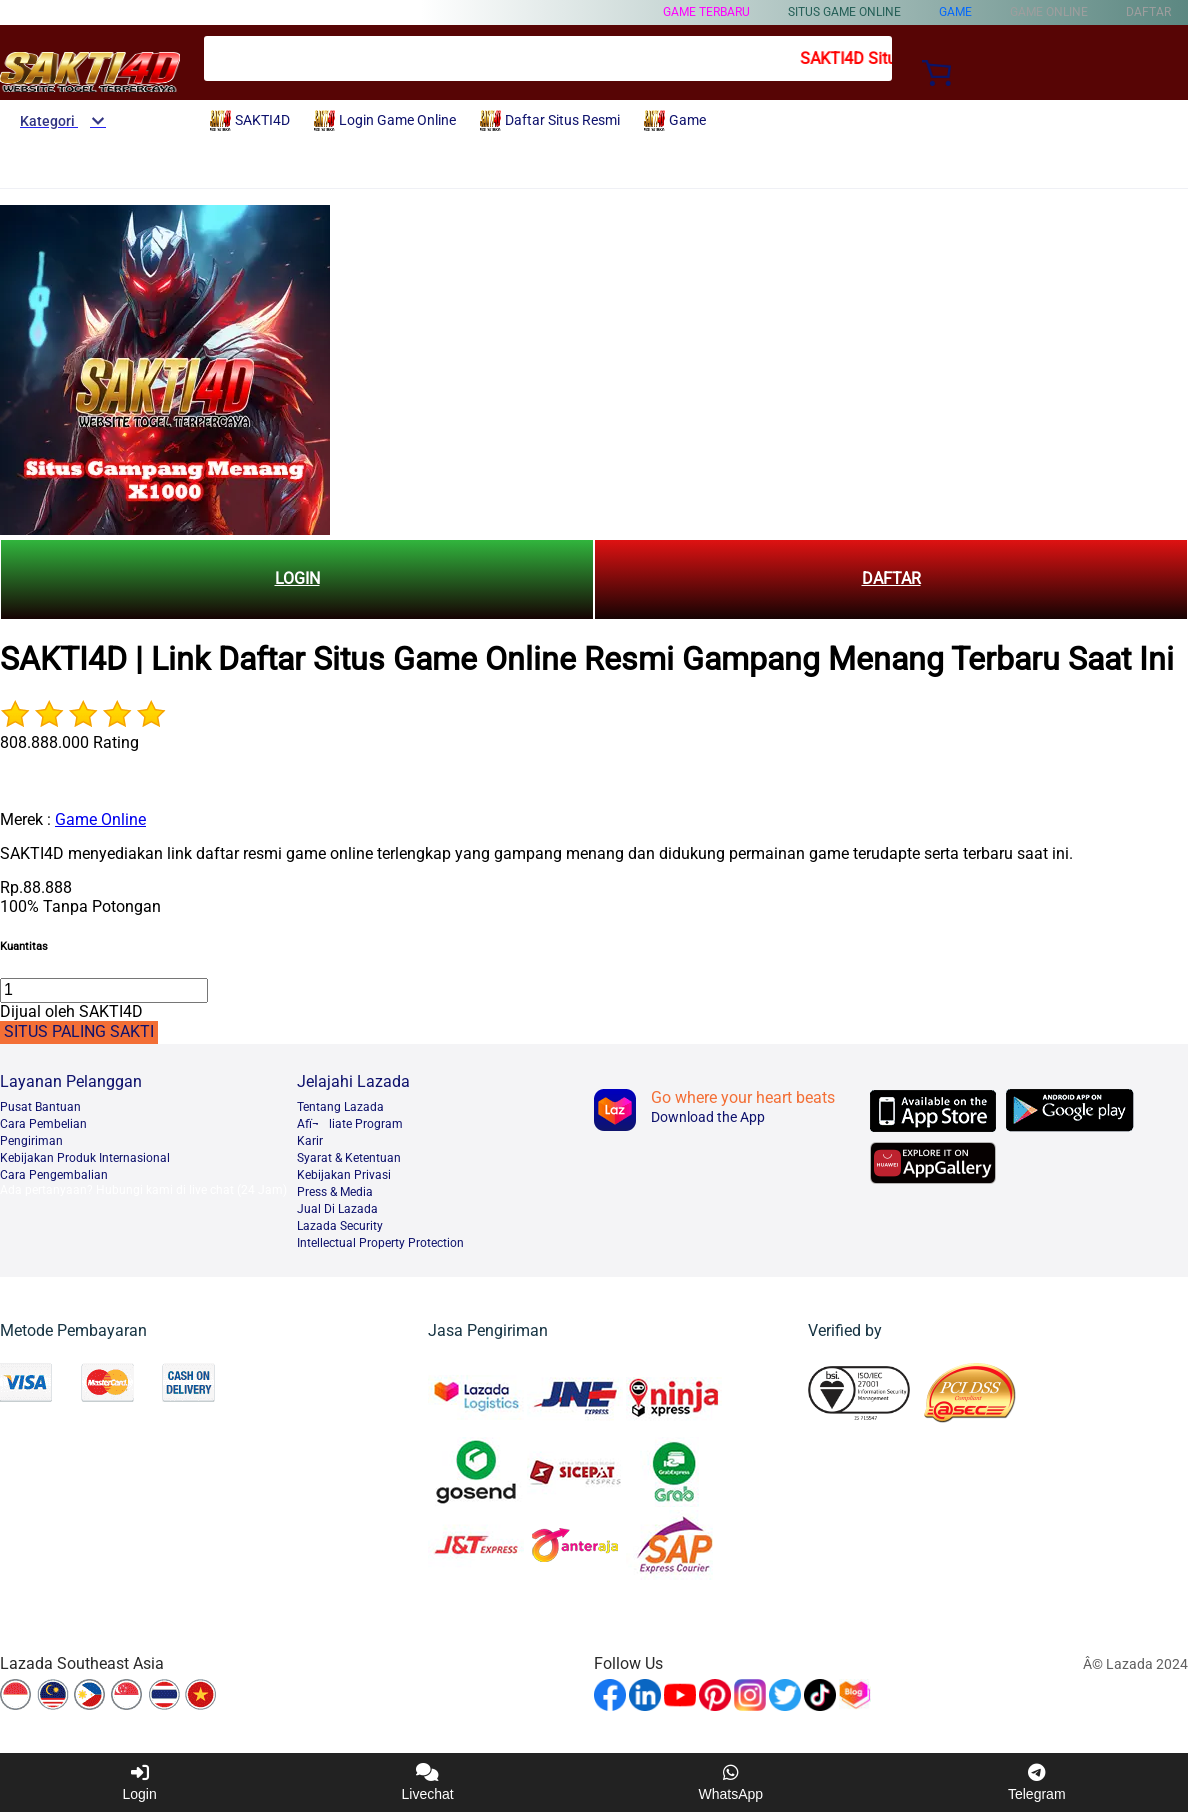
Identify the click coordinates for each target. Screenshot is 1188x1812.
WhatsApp (731, 1782)
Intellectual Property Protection (380, 1243)
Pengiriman (31, 1141)
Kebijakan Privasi (344, 1175)
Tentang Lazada (340, 1107)
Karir (310, 1141)
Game (955, 12)
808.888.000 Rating (69, 742)
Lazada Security (340, 1226)
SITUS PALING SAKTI (79, 1031)
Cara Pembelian (43, 1124)
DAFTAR (891, 578)
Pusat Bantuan (40, 1107)
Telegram (1037, 1782)
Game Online (100, 819)
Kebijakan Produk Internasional (85, 1158)
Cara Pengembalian (54, 1175)
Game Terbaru (706, 12)
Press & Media (335, 1192)
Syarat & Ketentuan (349, 1158)
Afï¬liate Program (350, 1124)
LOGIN (297, 578)
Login (139, 1782)
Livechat (428, 1782)
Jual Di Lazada (337, 1209)
